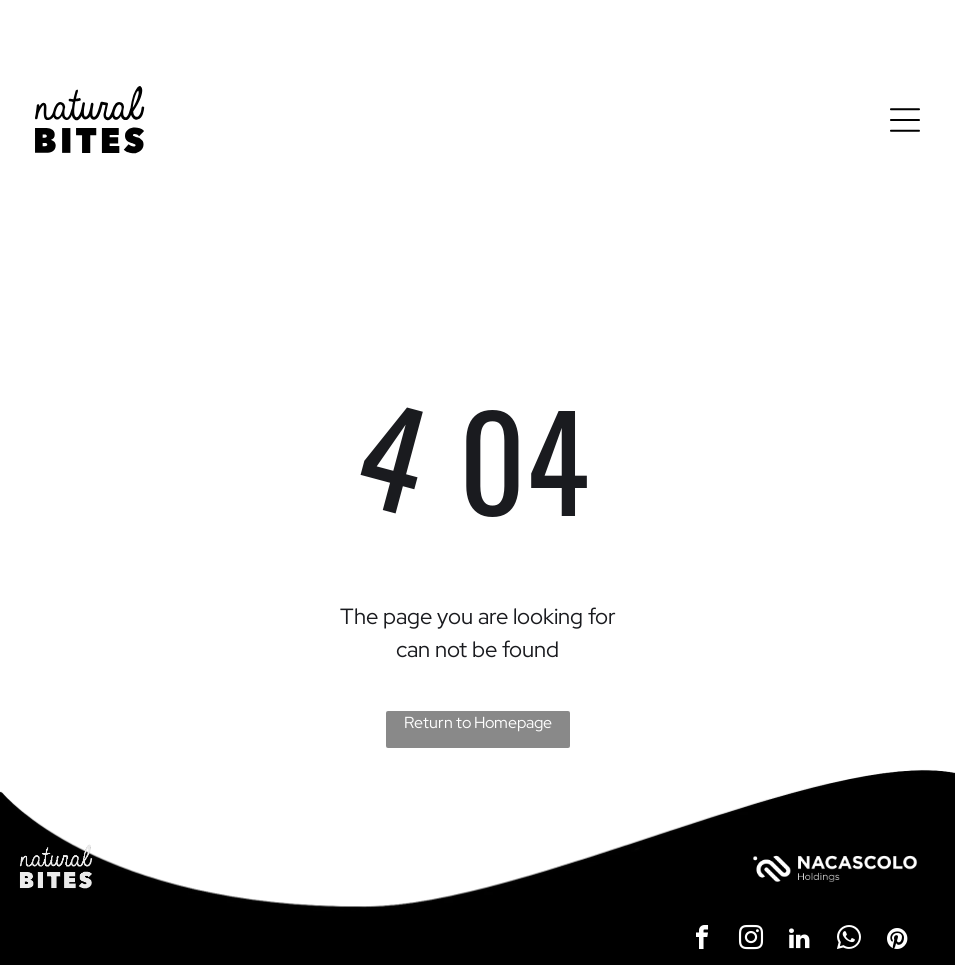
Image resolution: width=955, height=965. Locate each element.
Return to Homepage (478, 722)
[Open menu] (905, 120)
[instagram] (751, 940)
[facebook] (702, 940)
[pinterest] (898, 940)
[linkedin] (800, 940)
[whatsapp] (849, 940)
